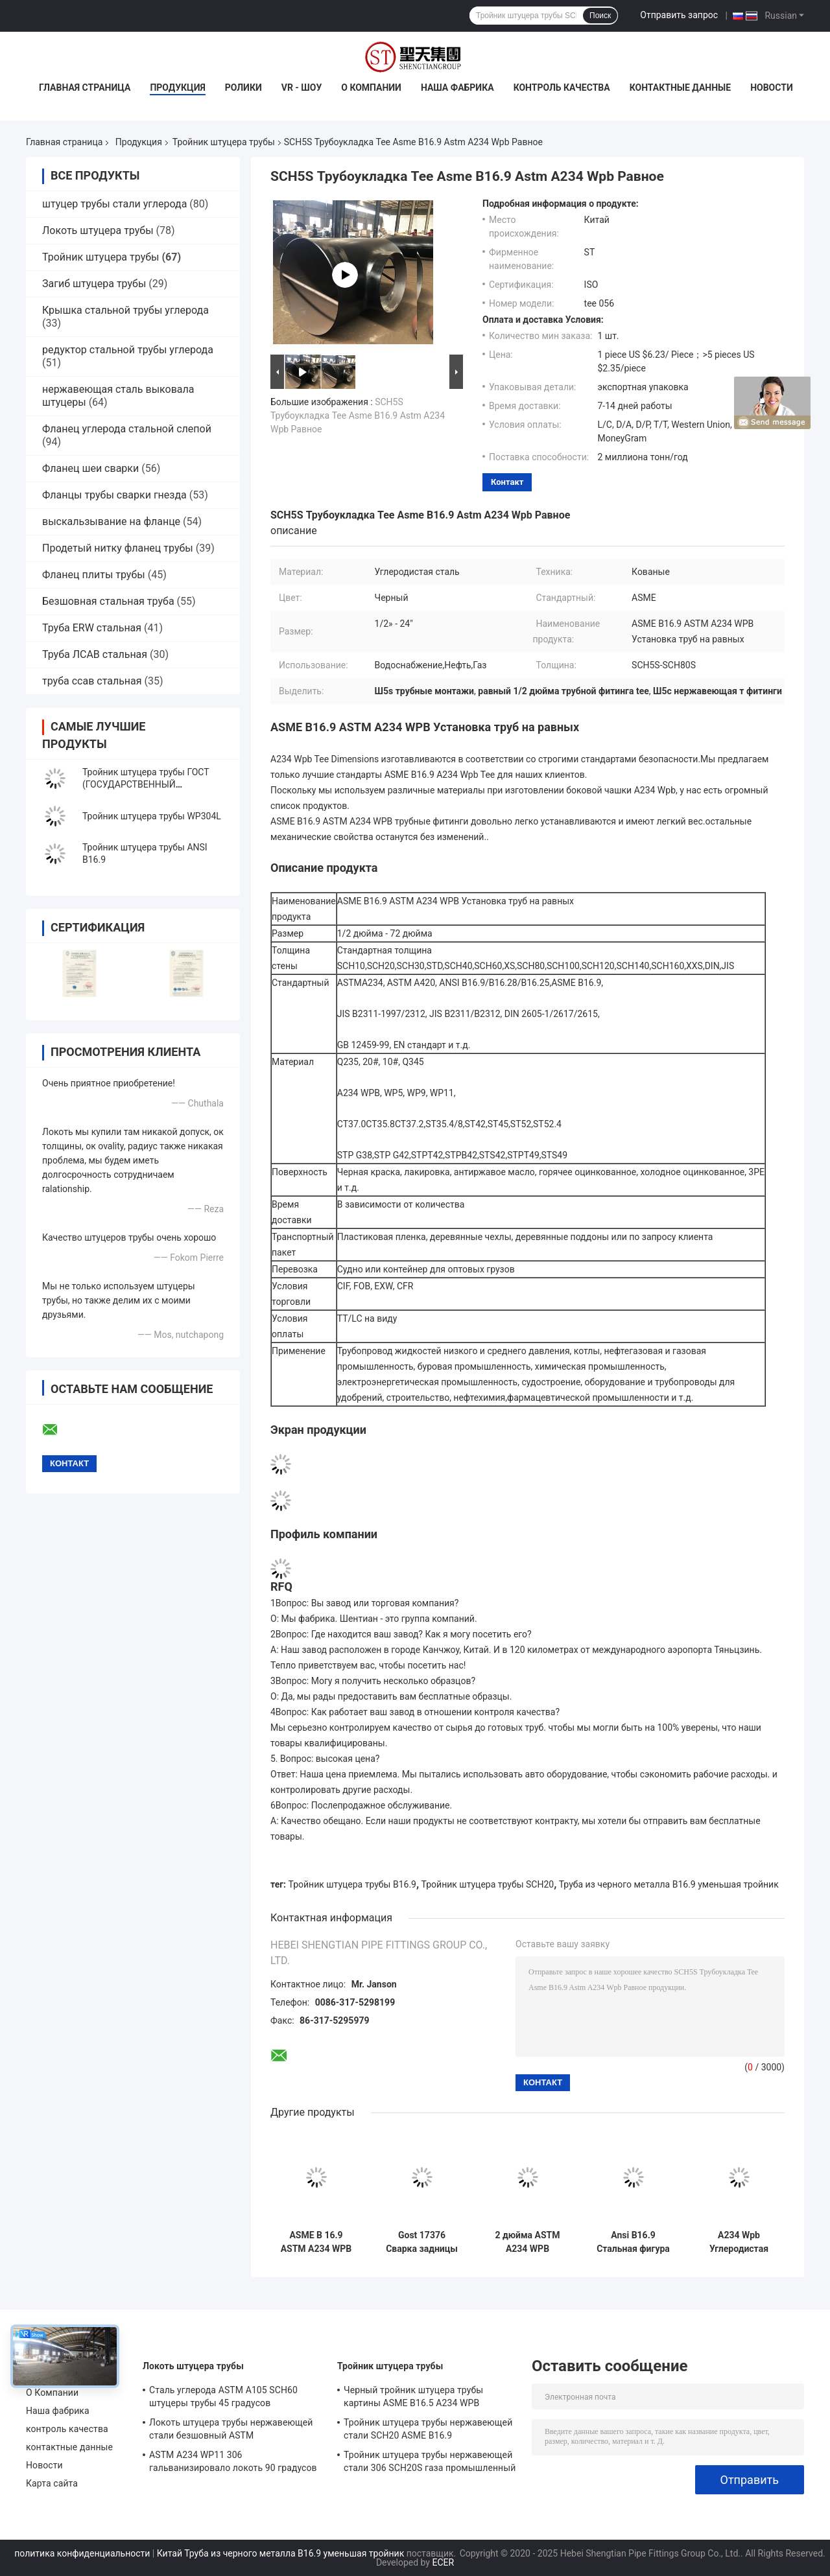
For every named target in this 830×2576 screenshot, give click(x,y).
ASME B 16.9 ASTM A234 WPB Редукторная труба (316, 2242)
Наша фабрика (457, 87)
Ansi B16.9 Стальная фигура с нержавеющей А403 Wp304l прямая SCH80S (633, 2242)
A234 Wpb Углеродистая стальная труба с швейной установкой (739, 2242)
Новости (771, 87)
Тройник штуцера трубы (223, 142)
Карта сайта (52, 2483)
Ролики (243, 87)
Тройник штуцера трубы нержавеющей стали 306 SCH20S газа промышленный (430, 2461)
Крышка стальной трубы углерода (125, 310)
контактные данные (680, 87)
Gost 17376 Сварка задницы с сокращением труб (422, 2242)
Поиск (600, 15)
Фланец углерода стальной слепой (126, 429)
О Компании (371, 87)
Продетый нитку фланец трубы (117, 548)
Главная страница (84, 87)
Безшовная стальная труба (108, 601)
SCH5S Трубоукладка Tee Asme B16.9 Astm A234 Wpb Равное (357, 415)
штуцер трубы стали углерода (114, 204)
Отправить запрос (679, 15)
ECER (443, 2562)
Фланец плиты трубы (93, 574)
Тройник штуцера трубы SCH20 (487, 1884)
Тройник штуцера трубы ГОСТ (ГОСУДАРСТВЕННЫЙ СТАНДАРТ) (145, 784)
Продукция (177, 87)
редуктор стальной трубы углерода (127, 350)
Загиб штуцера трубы (94, 283)
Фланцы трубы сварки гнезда (114, 495)
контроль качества (562, 87)
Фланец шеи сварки (90, 468)
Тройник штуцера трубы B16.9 (352, 1884)
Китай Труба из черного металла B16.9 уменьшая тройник (280, 2553)
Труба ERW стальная (91, 628)
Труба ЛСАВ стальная (94, 654)
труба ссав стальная (92, 681)
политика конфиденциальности (82, 2553)
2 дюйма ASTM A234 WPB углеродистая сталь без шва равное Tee (527, 2242)
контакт (507, 482)
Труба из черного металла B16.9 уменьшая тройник (669, 1884)
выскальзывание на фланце (111, 521)
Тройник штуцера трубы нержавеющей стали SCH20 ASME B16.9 (428, 2429)
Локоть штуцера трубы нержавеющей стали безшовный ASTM (231, 2429)
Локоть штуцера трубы (98, 230)
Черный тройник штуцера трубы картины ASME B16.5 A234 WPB (413, 2396)
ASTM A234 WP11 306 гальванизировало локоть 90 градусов (233, 2461)
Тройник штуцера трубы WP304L (151, 816)
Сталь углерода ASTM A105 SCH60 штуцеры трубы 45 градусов (223, 2396)
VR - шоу (301, 87)
